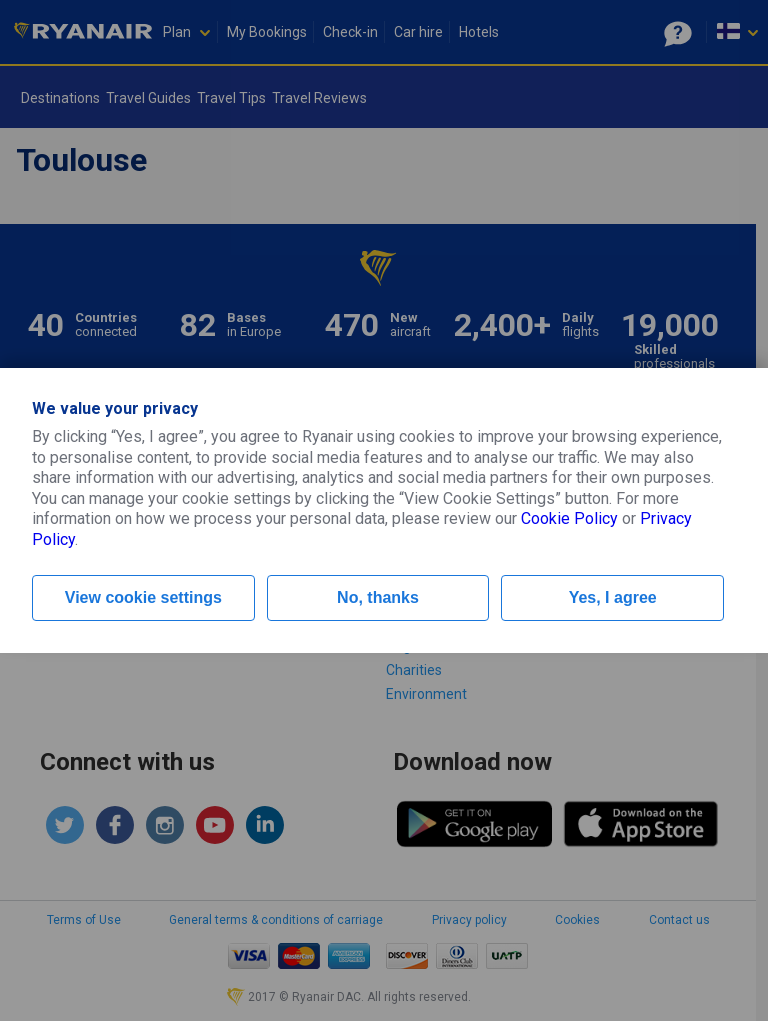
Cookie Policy (569, 518)
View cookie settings (143, 597)
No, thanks (378, 597)
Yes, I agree (613, 597)
